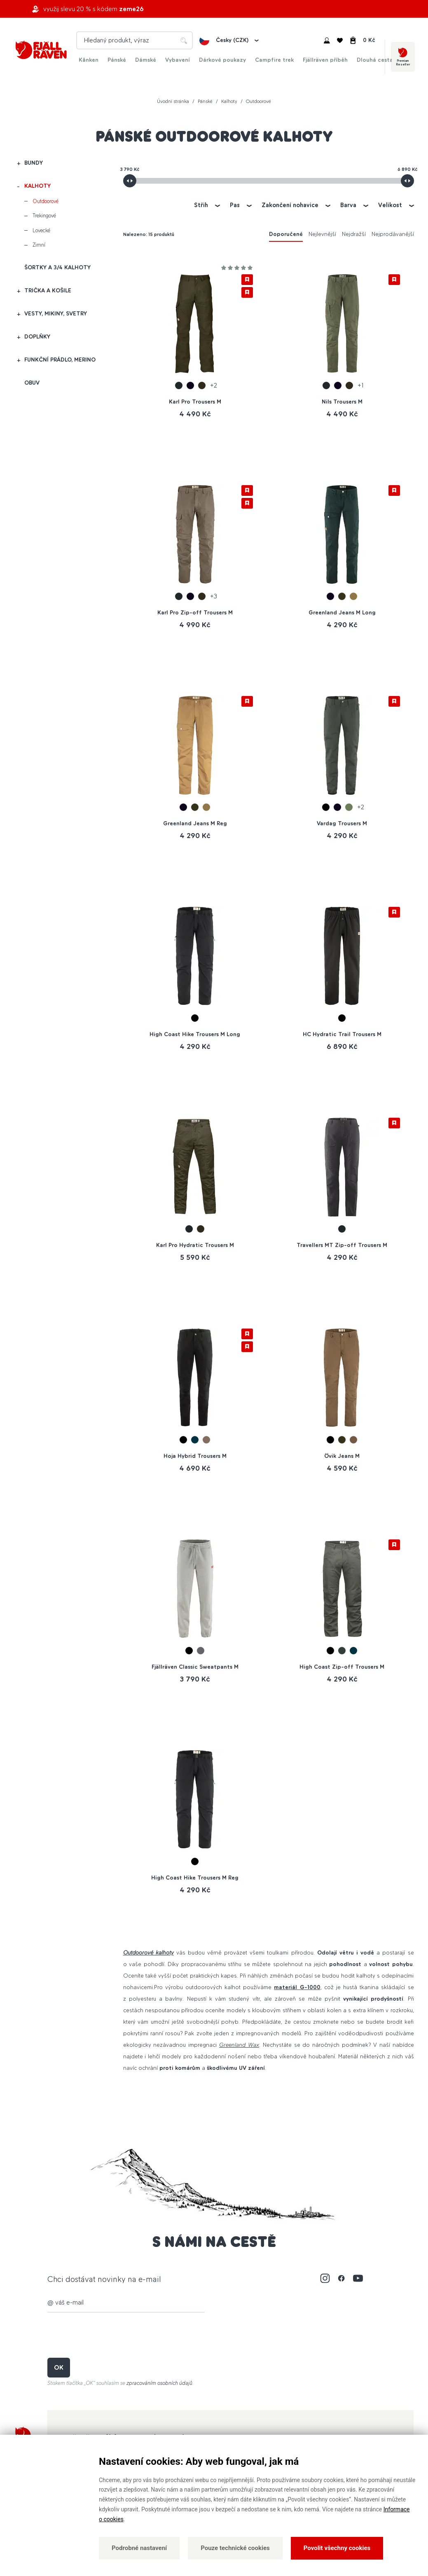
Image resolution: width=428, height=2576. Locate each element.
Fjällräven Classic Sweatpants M (195, 1666)
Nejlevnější (322, 234)
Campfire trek (274, 59)
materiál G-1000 (297, 1987)
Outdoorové (45, 201)
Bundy (33, 162)
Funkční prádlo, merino (60, 359)
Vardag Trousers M (342, 823)
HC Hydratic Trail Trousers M (342, 1034)
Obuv (32, 382)
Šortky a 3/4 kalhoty (57, 267)
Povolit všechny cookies (337, 2548)
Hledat (183, 40)
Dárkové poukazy (222, 59)
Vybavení (177, 59)
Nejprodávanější (393, 234)
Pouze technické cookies (235, 2548)
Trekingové (44, 216)
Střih (201, 205)
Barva (348, 205)
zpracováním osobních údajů (159, 2383)
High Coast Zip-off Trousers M (341, 1666)
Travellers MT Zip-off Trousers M (342, 1245)
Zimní (39, 245)
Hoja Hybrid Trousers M (195, 1456)
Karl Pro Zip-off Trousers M (195, 612)
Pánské (117, 59)
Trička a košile (47, 290)
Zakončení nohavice (290, 205)
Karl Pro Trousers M (195, 401)
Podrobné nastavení (139, 2548)
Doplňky (37, 336)
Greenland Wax (239, 2044)
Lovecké (41, 230)
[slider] (129, 180)
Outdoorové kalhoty (148, 1952)
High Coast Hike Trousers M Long (195, 1034)
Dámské (145, 59)
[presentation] (110, 2335)
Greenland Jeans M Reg (195, 823)
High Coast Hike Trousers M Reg (195, 1877)
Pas (235, 205)
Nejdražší (354, 234)
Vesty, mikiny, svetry (55, 313)
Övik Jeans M (342, 1456)
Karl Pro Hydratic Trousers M (195, 1245)
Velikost (390, 205)
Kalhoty (37, 185)
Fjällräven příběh (325, 59)
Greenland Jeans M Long (342, 612)
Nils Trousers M (342, 401)
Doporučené (286, 234)
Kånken (88, 59)
